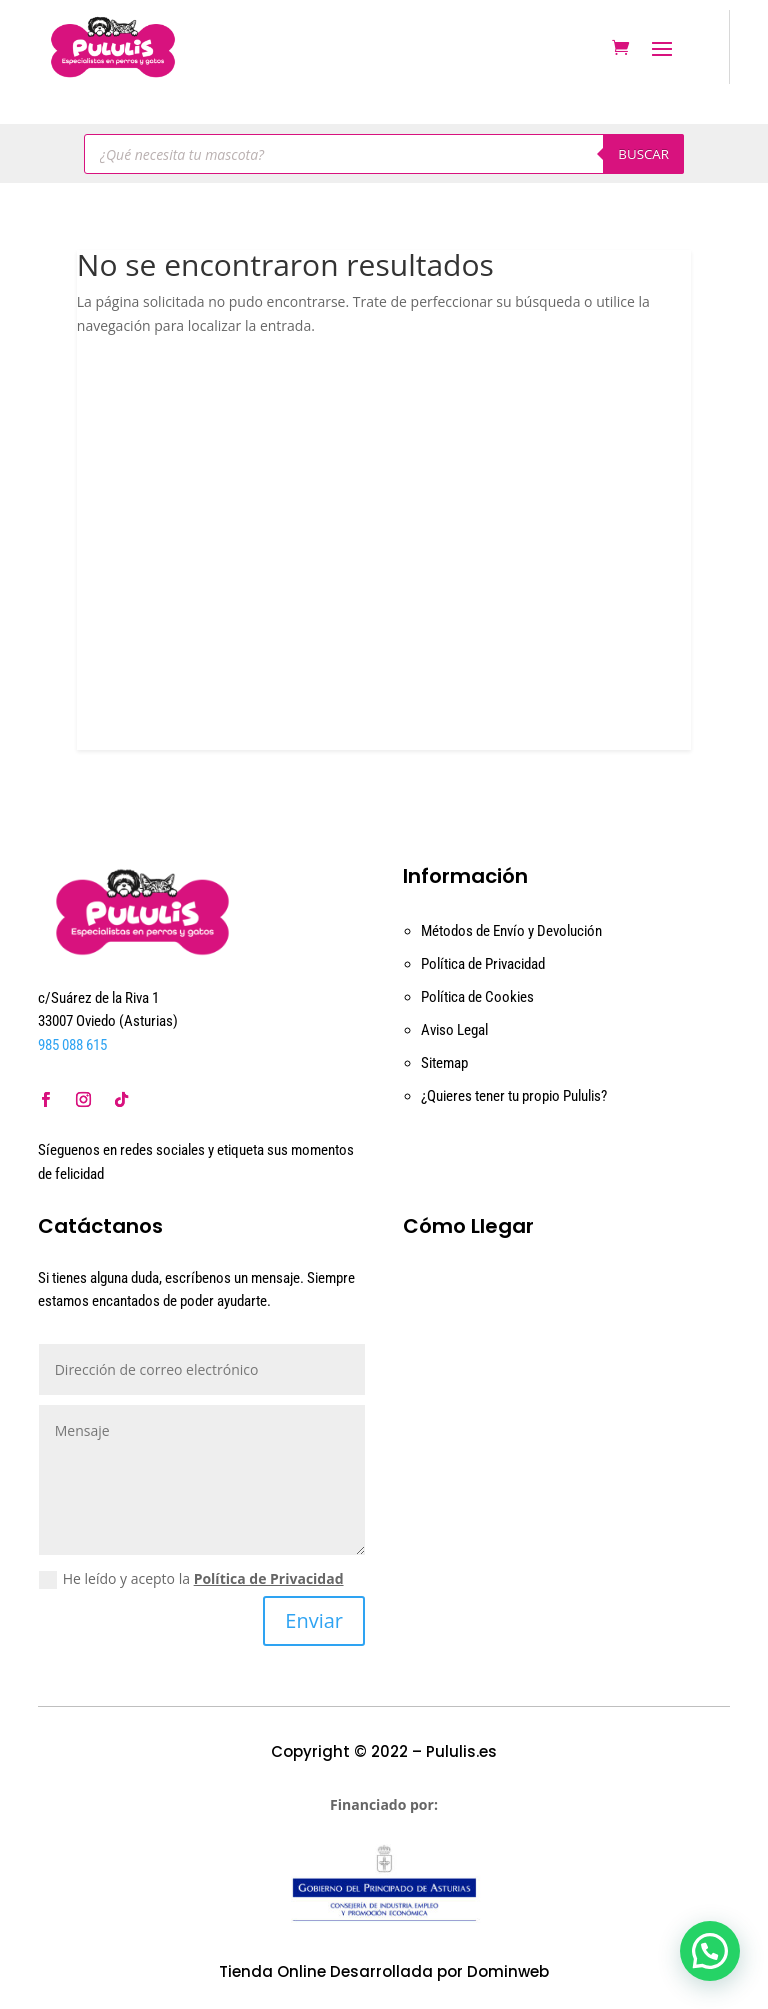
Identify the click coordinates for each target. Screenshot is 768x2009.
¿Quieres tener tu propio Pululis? (514, 1096)
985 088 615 (72, 1045)
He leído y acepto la (191, 1579)
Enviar (314, 1620)
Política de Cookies (477, 997)
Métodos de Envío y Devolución (511, 931)
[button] (710, 1951)
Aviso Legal (454, 1030)
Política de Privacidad (483, 964)
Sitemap (444, 1063)
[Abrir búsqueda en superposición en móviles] (384, 154)
